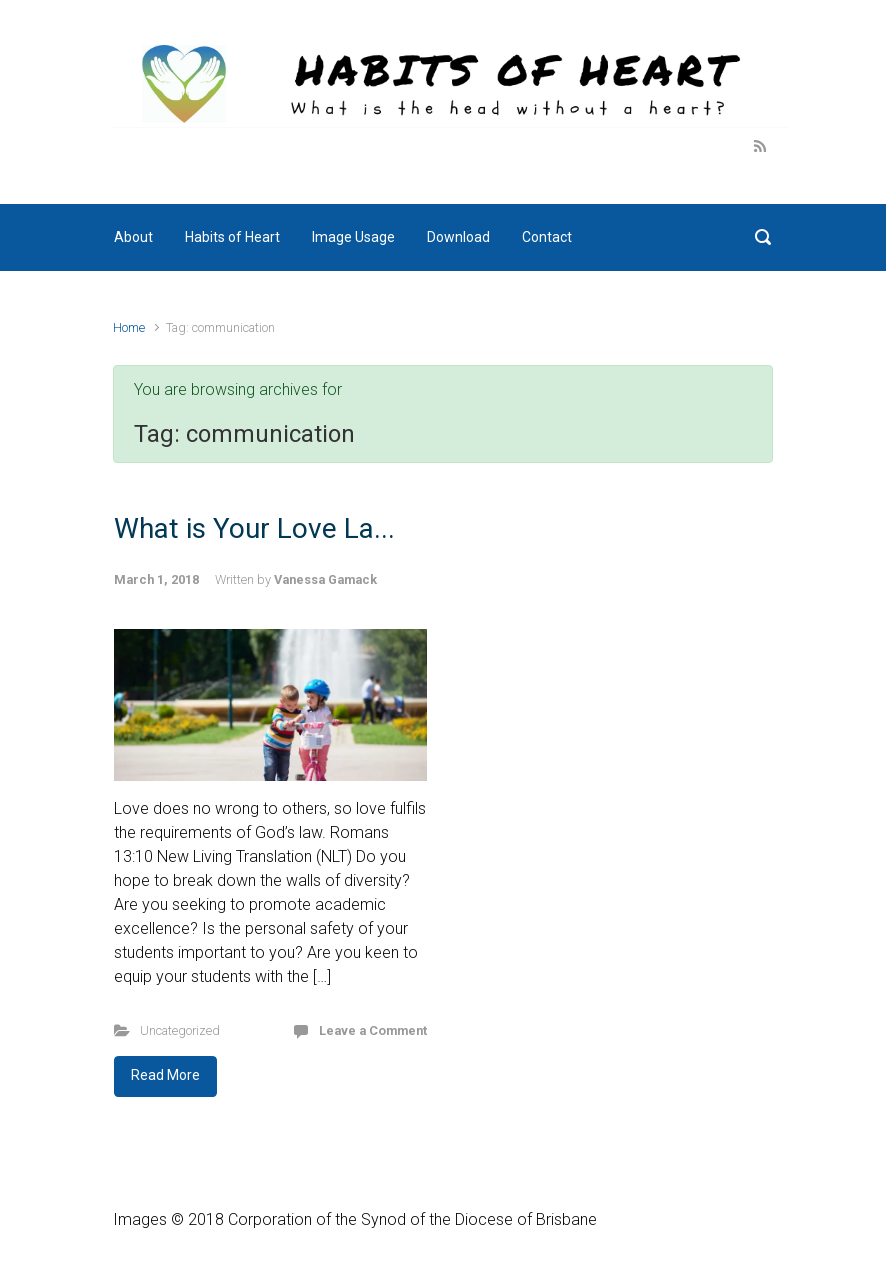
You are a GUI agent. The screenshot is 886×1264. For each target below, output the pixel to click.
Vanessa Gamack (325, 579)
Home (129, 327)
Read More (165, 1075)
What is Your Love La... (254, 528)
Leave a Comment (373, 1030)
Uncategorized (180, 1030)
